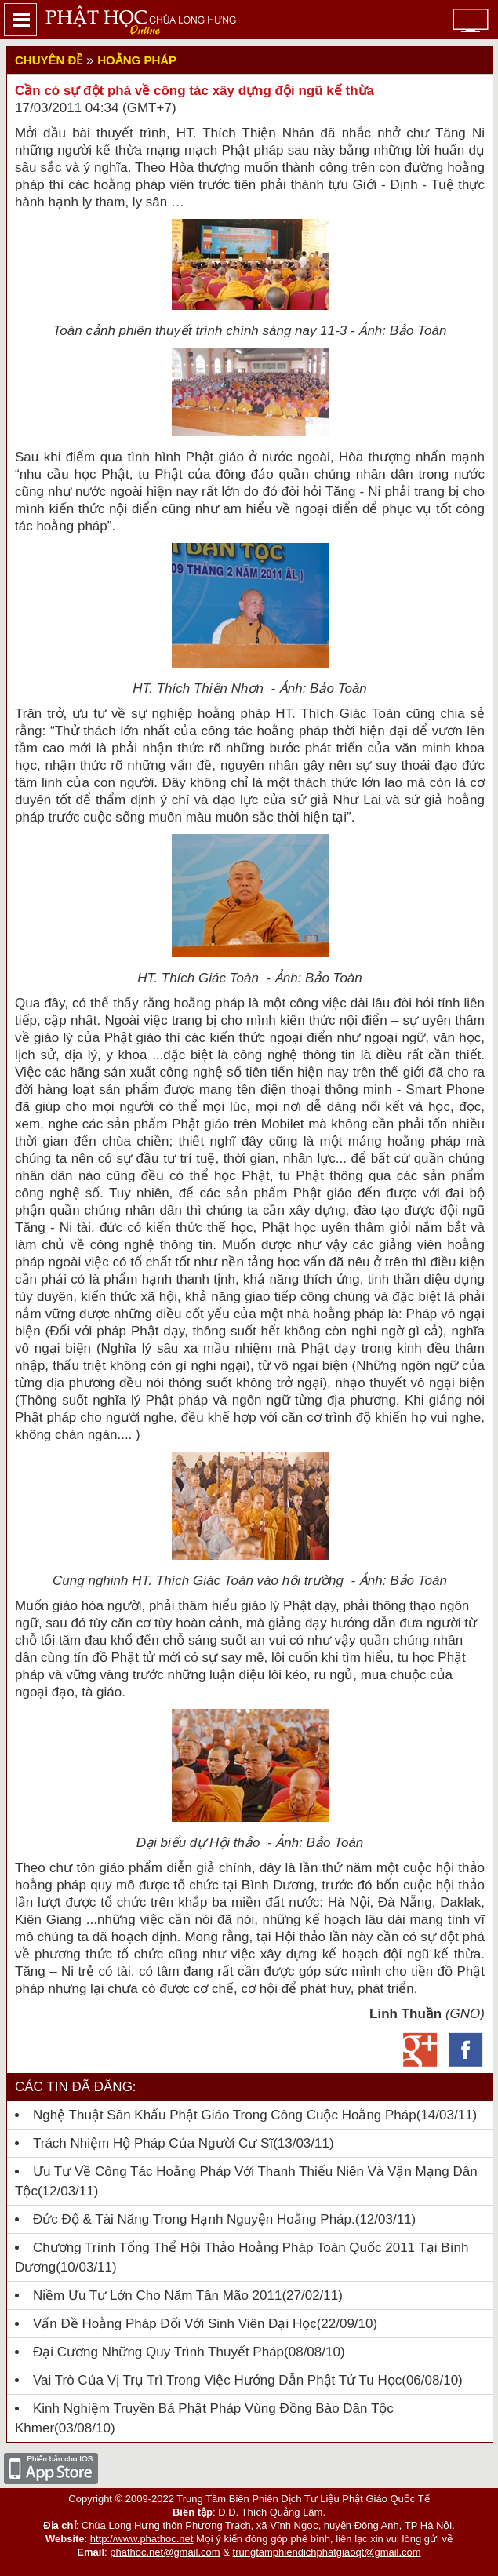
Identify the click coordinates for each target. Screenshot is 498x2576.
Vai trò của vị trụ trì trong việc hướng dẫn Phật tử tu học (217, 2380)
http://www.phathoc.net (142, 2539)
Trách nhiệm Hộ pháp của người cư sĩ (153, 2143)
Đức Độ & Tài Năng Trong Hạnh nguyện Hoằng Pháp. (194, 2219)
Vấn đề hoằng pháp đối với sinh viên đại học (175, 2323)
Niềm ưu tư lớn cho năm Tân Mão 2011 (157, 2295)
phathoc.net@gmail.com (165, 2552)
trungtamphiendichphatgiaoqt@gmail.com (327, 2552)
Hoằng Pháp (136, 60)
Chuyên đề (48, 60)
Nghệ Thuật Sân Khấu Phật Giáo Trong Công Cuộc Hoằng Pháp (224, 2115)
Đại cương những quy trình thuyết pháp (158, 2352)
